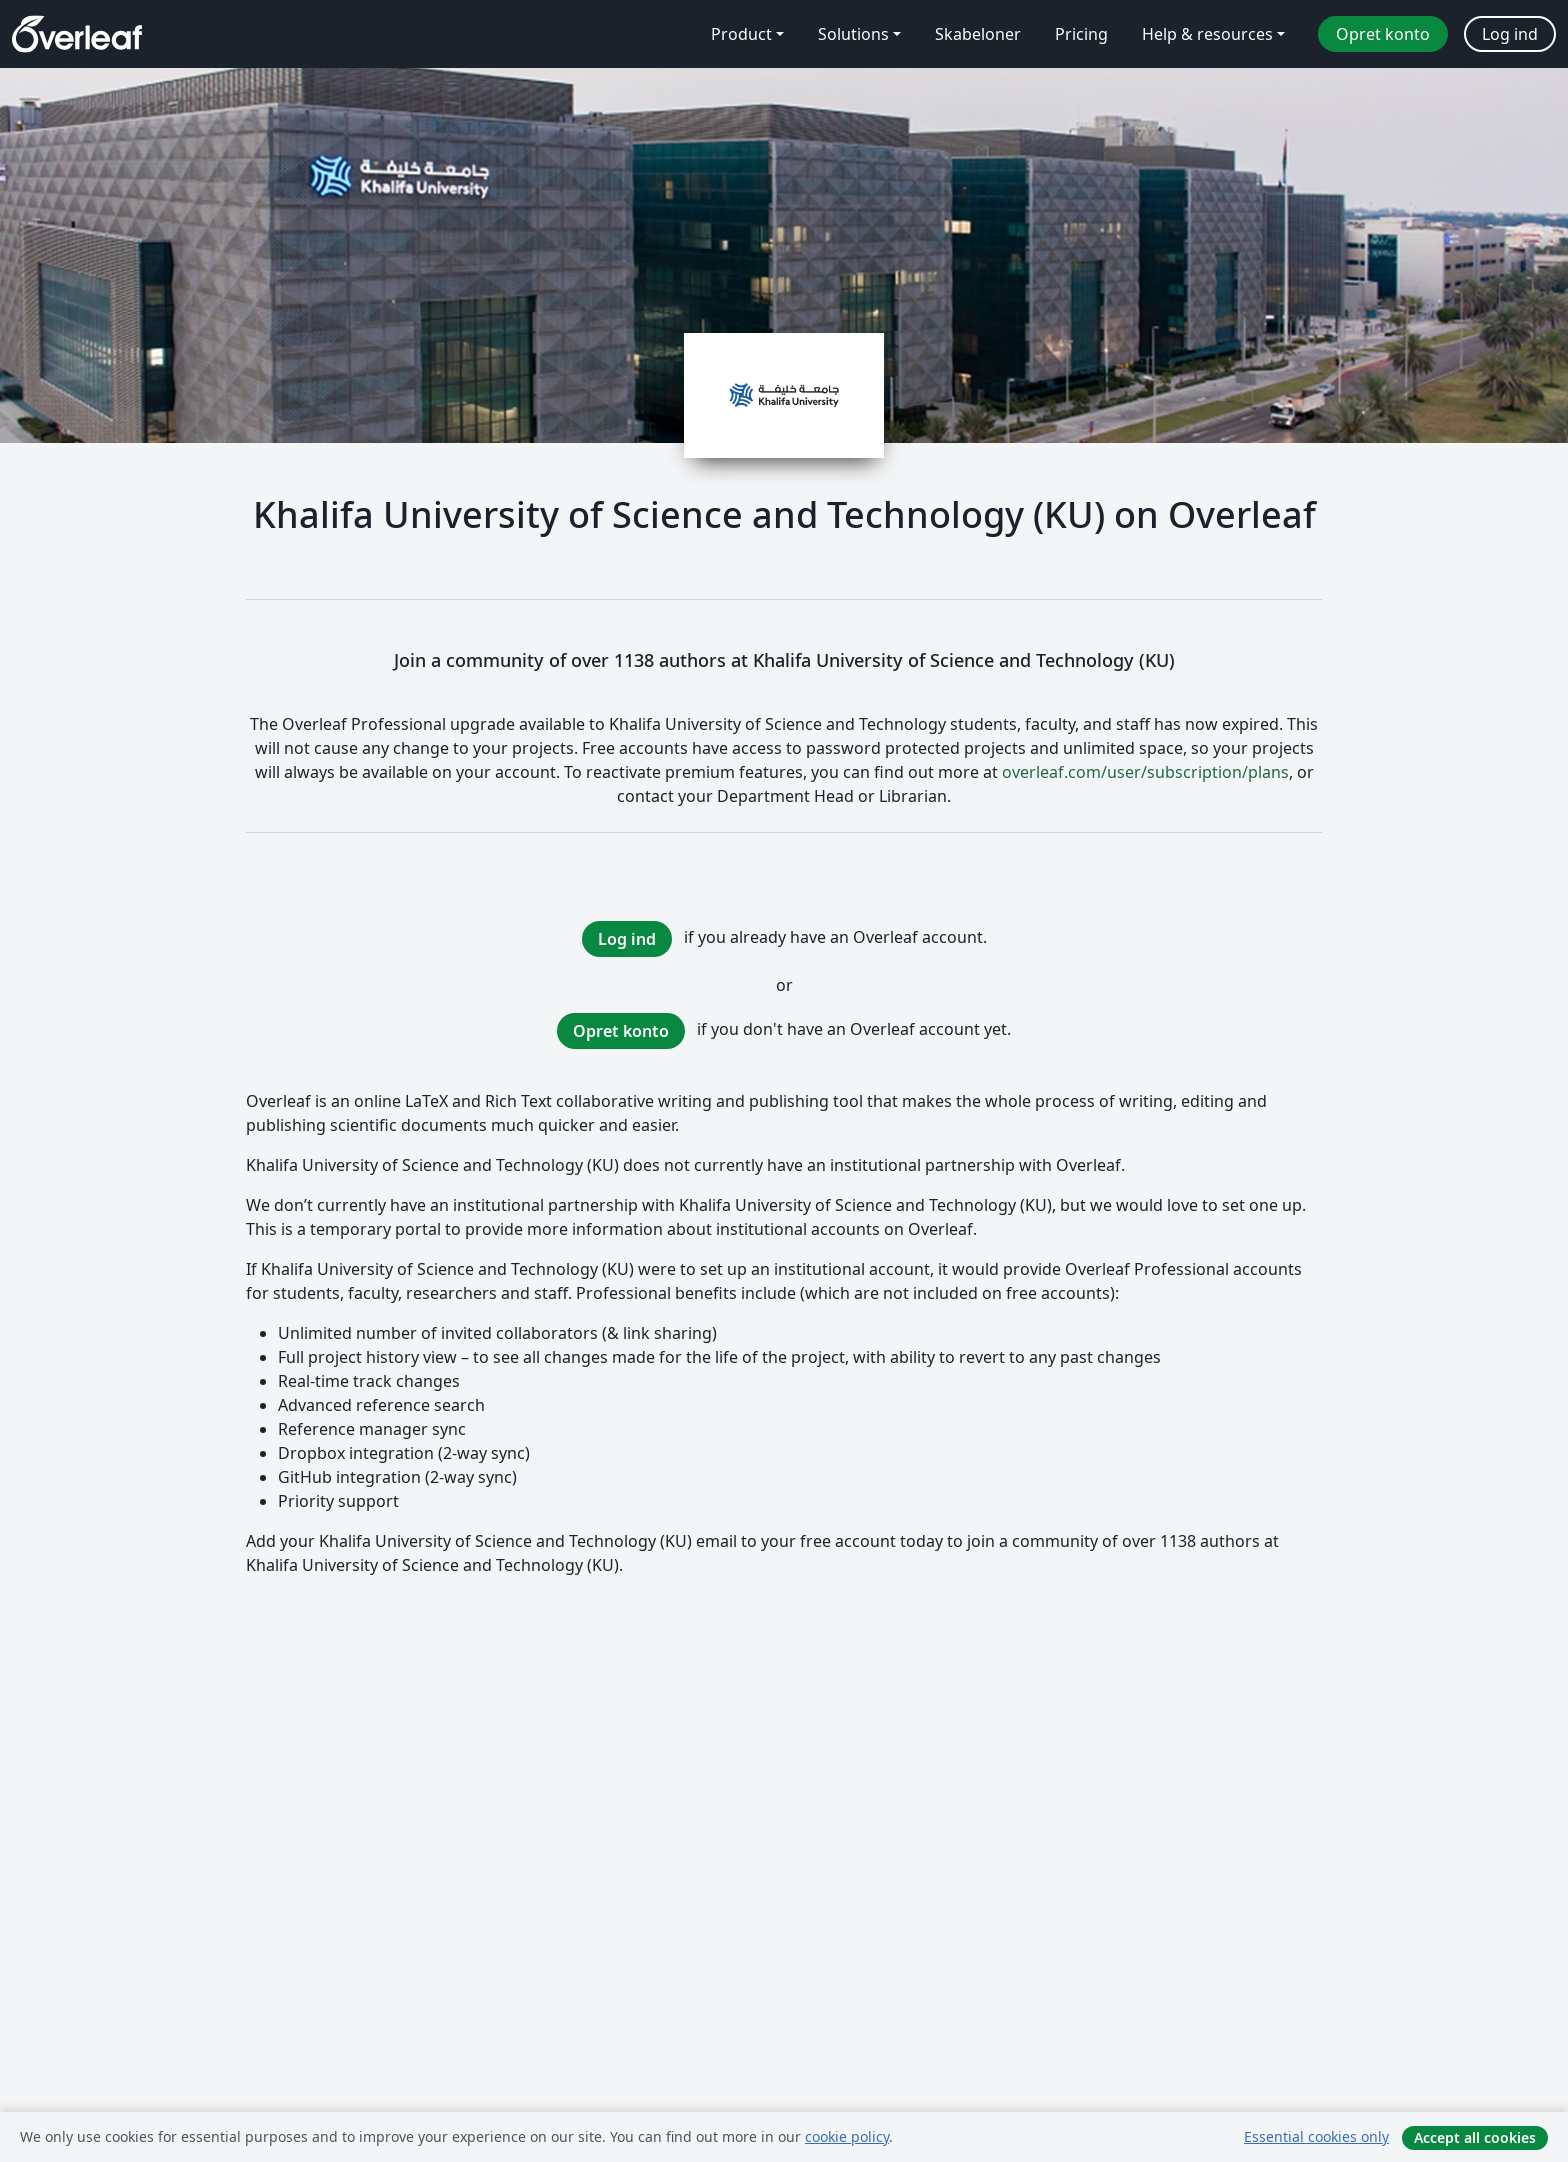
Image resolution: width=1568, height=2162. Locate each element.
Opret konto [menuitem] (1383, 34)
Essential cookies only (1316, 2136)
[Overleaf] (77, 34)
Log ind (627, 939)
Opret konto (621, 1031)
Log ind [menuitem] (1510, 34)
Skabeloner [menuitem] (978, 34)
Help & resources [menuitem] (1207, 34)
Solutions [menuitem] (853, 34)
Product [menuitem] (741, 34)
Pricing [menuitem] (1081, 34)
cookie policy (847, 2136)
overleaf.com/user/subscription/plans (1145, 772)
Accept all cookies (1475, 2137)
